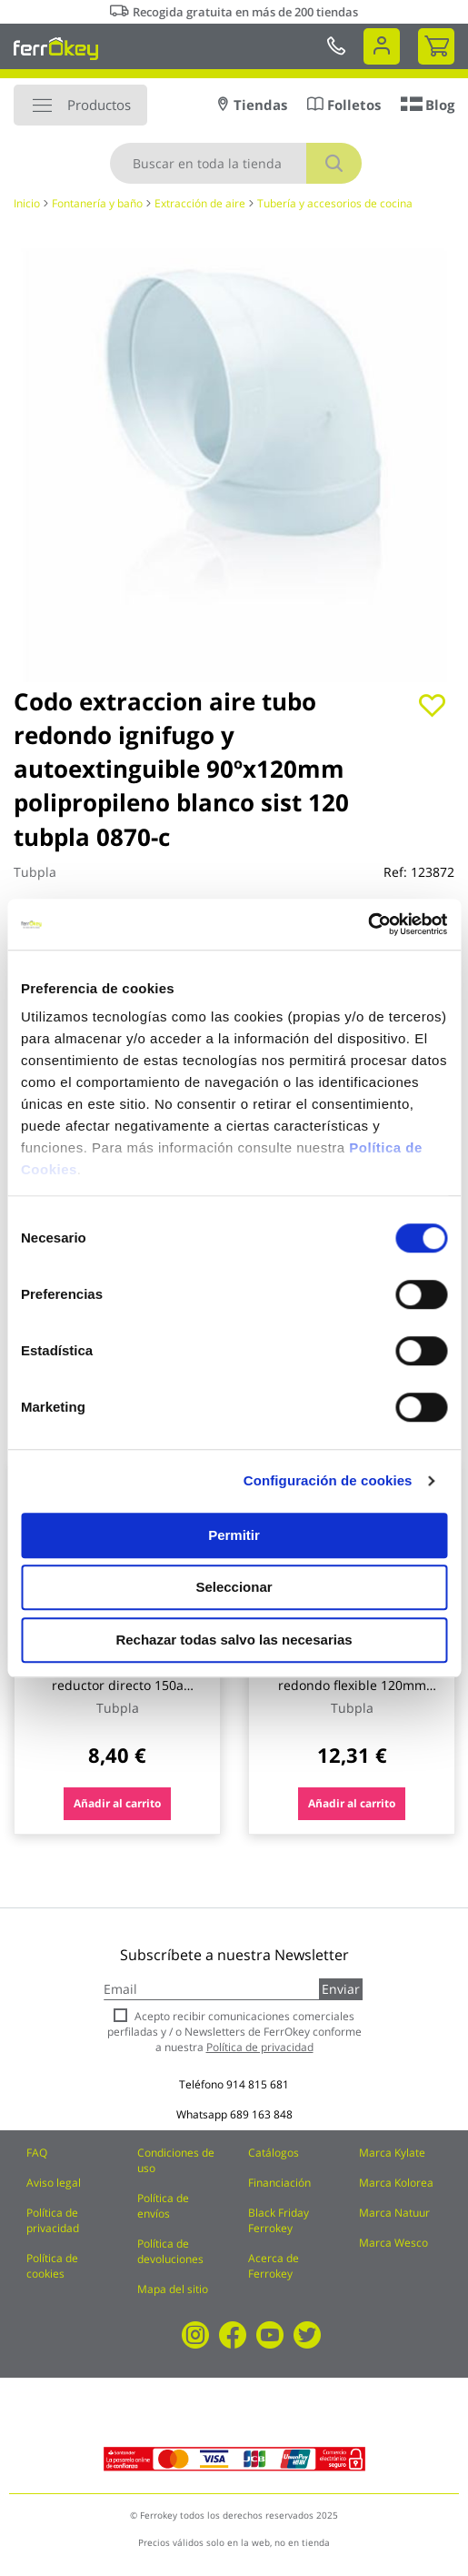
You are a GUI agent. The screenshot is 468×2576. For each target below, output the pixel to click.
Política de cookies (52, 2265)
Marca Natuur (394, 2212)
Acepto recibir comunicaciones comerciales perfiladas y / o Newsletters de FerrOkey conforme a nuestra (234, 2031)
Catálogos (273, 2152)
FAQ (36, 2152)
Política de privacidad (52, 2220)
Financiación (279, 2182)
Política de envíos (163, 2205)
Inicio (27, 203)
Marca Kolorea (396, 2182)
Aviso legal (53, 2182)
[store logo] (56, 48)
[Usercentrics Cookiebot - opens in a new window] (367, 924)
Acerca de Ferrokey (273, 2265)
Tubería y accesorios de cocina (335, 203)
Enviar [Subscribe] (341, 1988)
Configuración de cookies (328, 1480)
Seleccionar (233, 1587)
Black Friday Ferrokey (278, 2220)
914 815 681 (257, 2084)
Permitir (234, 1535)
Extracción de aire (199, 203)
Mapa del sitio (172, 2289)
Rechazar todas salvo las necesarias (233, 1639)
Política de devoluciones (170, 2251)
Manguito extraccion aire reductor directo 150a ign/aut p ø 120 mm (118, 1685)
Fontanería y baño (97, 203)
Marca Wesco (393, 2242)
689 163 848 (261, 2114)
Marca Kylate (392, 2152)
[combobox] (236, 163)
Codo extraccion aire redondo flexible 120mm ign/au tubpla (352, 1685)
